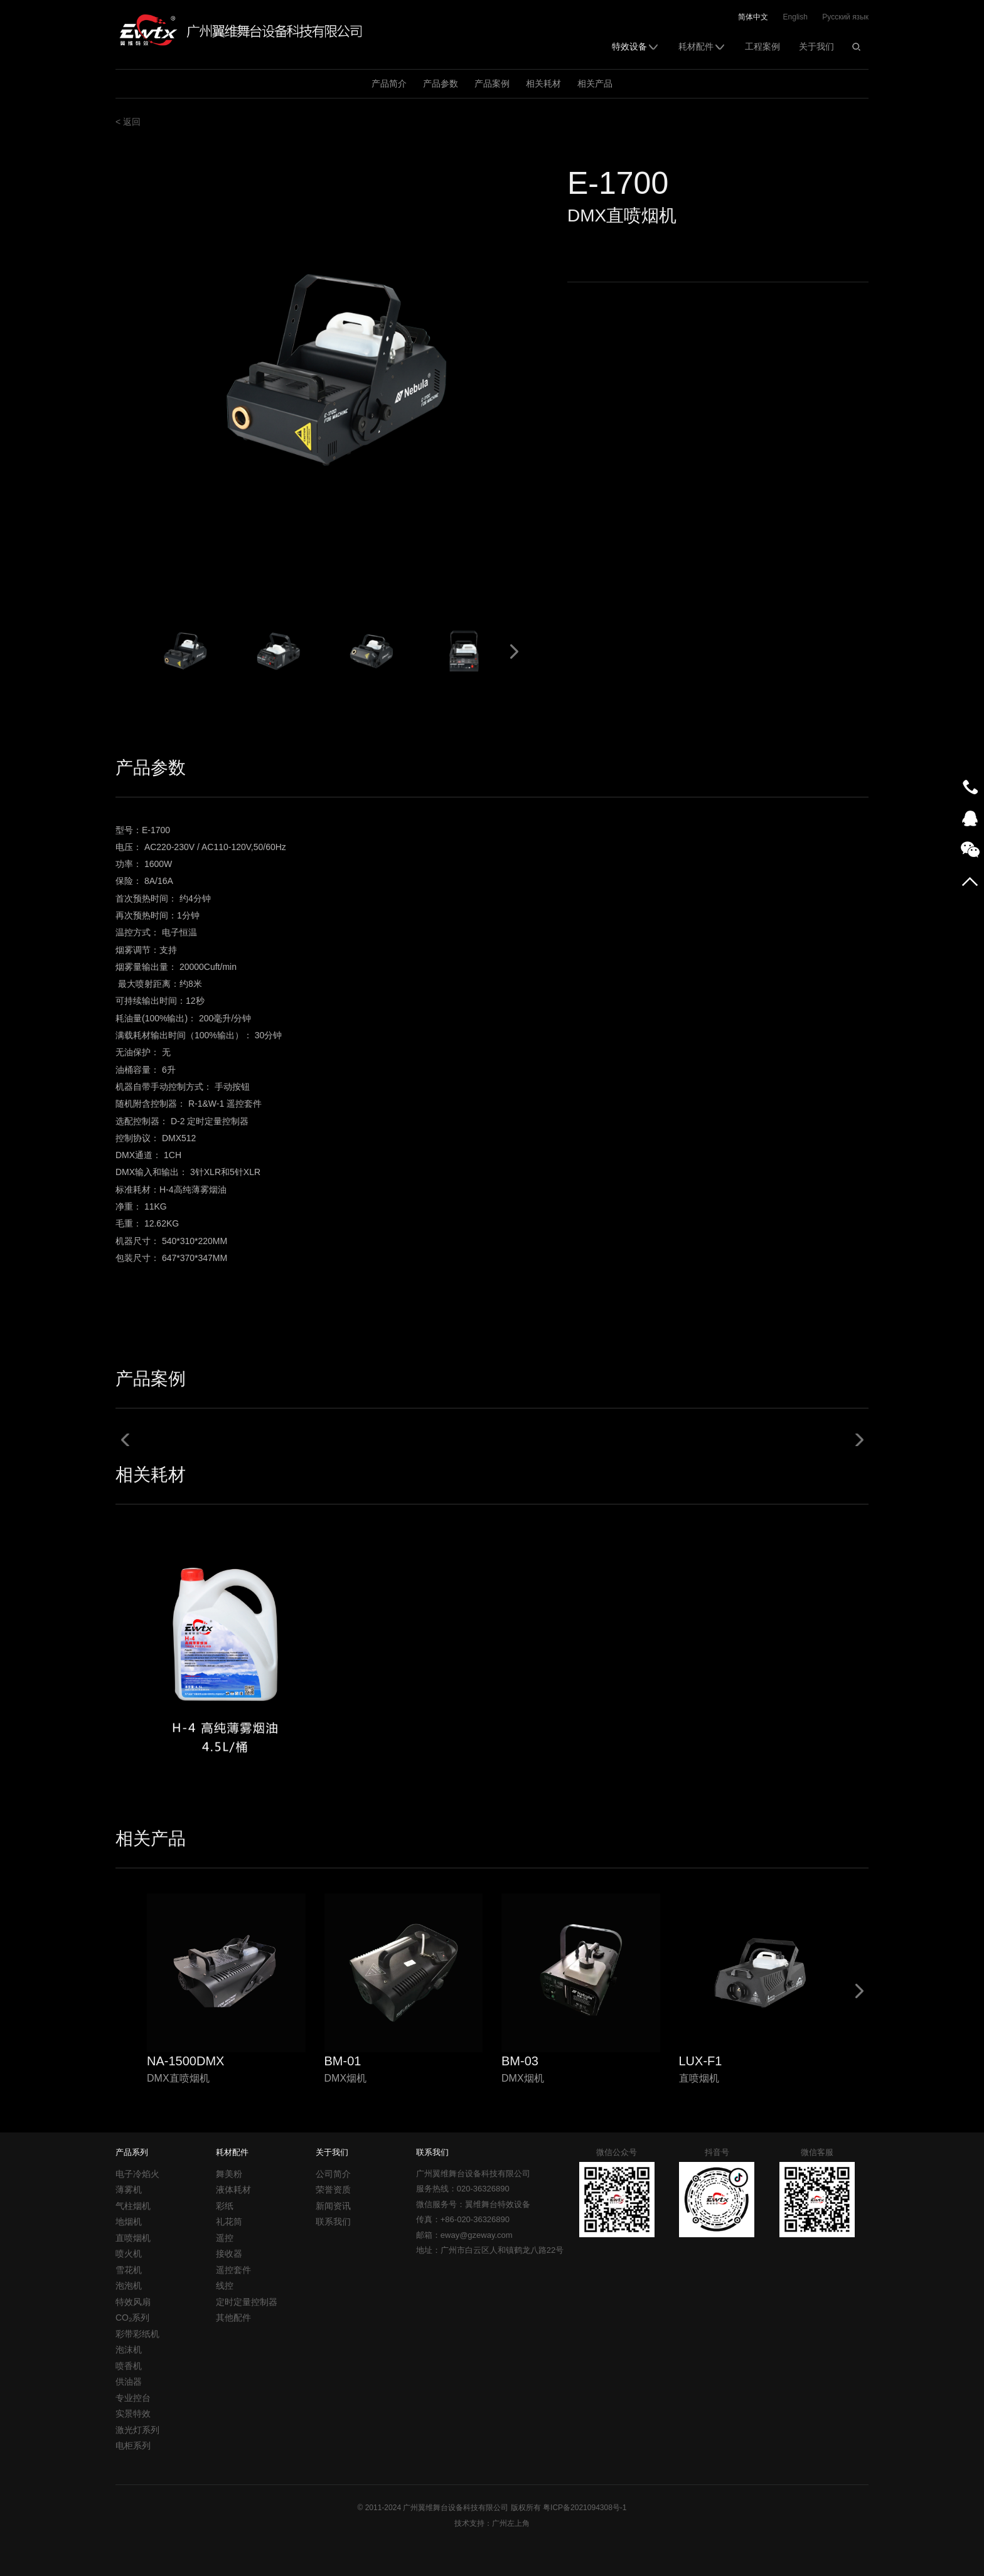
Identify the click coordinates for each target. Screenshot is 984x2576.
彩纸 (224, 2206)
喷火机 (128, 2254)
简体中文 (753, 17)
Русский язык (845, 17)
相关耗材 (543, 83)
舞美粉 (229, 2174)
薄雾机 (128, 2190)
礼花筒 (229, 2222)
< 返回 (128, 122)
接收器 (229, 2254)
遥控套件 (233, 2270)
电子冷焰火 (137, 2174)
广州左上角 (511, 2523)
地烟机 (128, 2222)
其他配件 (233, 2318)
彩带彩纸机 (137, 2334)
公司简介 (333, 2174)
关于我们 (816, 46)
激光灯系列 (137, 2430)
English (795, 17)
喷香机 (128, 2366)
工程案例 (762, 46)
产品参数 (440, 83)
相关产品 (594, 83)
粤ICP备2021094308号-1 (584, 2507)
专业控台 (133, 2398)
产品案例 (492, 83)
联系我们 (333, 2222)
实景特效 (133, 2413)
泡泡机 (128, 2286)
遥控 (224, 2238)
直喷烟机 (133, 2238)
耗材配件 (702, 46)
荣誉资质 (333, 2190)
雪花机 (128, 2270)
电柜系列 (133, 2445)
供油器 (128, 2381)
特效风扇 (133, 2302)
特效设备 (636, 46)
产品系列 (131, 2152)
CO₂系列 (132, 2318)
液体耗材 (233, 2190)
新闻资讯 (333, 2206)
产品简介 (389, 83)
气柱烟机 (133, 2206)
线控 (224, 2286)
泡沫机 (128, 2349)
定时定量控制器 (246, 2302)
